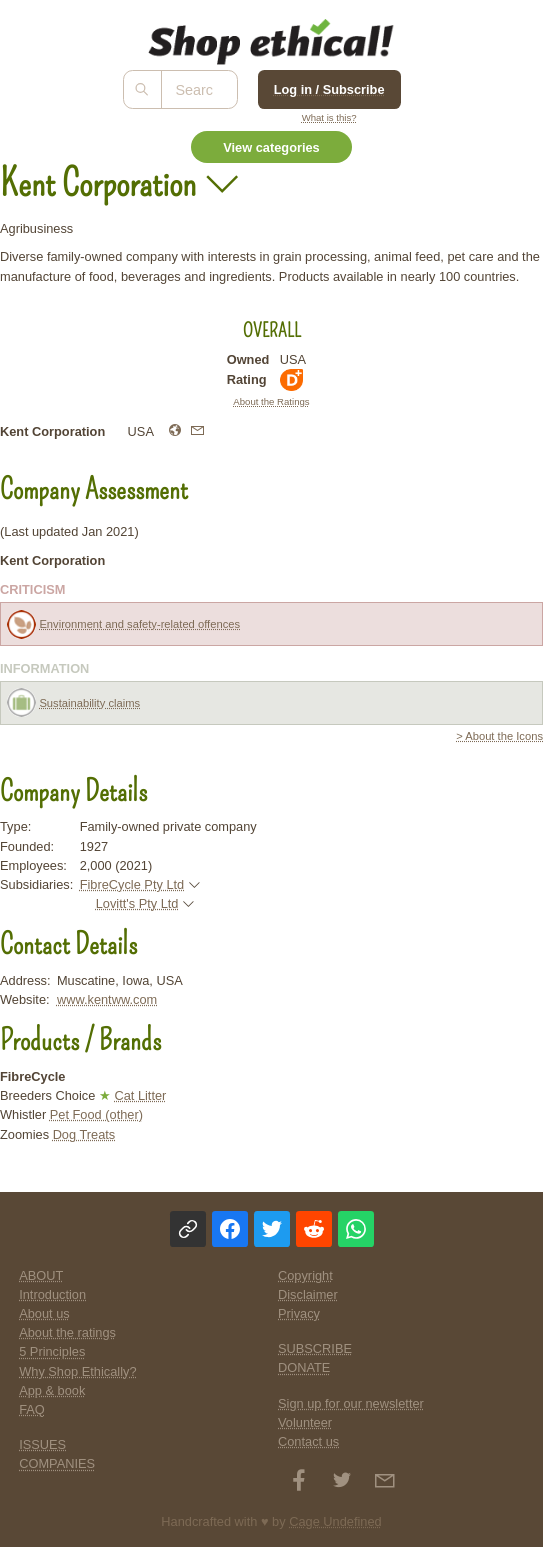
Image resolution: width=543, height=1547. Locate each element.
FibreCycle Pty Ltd (132, 884)
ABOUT (41, 1275)
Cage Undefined (335, 1521)
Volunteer (305, 1422)
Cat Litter (140, 1095)
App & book (52, 1390)
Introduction (52, 1294)
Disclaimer (308, 1294)
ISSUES (42, 1444)
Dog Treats (84, 1134)
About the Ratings (271, 401)
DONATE (304, 1367)
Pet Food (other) (96, 1114)
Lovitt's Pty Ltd (137, 903)
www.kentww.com (107, 999)
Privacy (299, 1313)
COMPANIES (57, 1463)
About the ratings (67, 1332)
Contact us (308, 1441)
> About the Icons (499, 736)
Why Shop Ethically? (77, 1371)
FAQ (32, 1409)
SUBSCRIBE (315, 1348)
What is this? (329, 117)
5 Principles (52, 1351)
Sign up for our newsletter (351, 1403)
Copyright (305, 1275)
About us (44, 1313)
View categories (271, 147)
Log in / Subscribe (329, 89)
